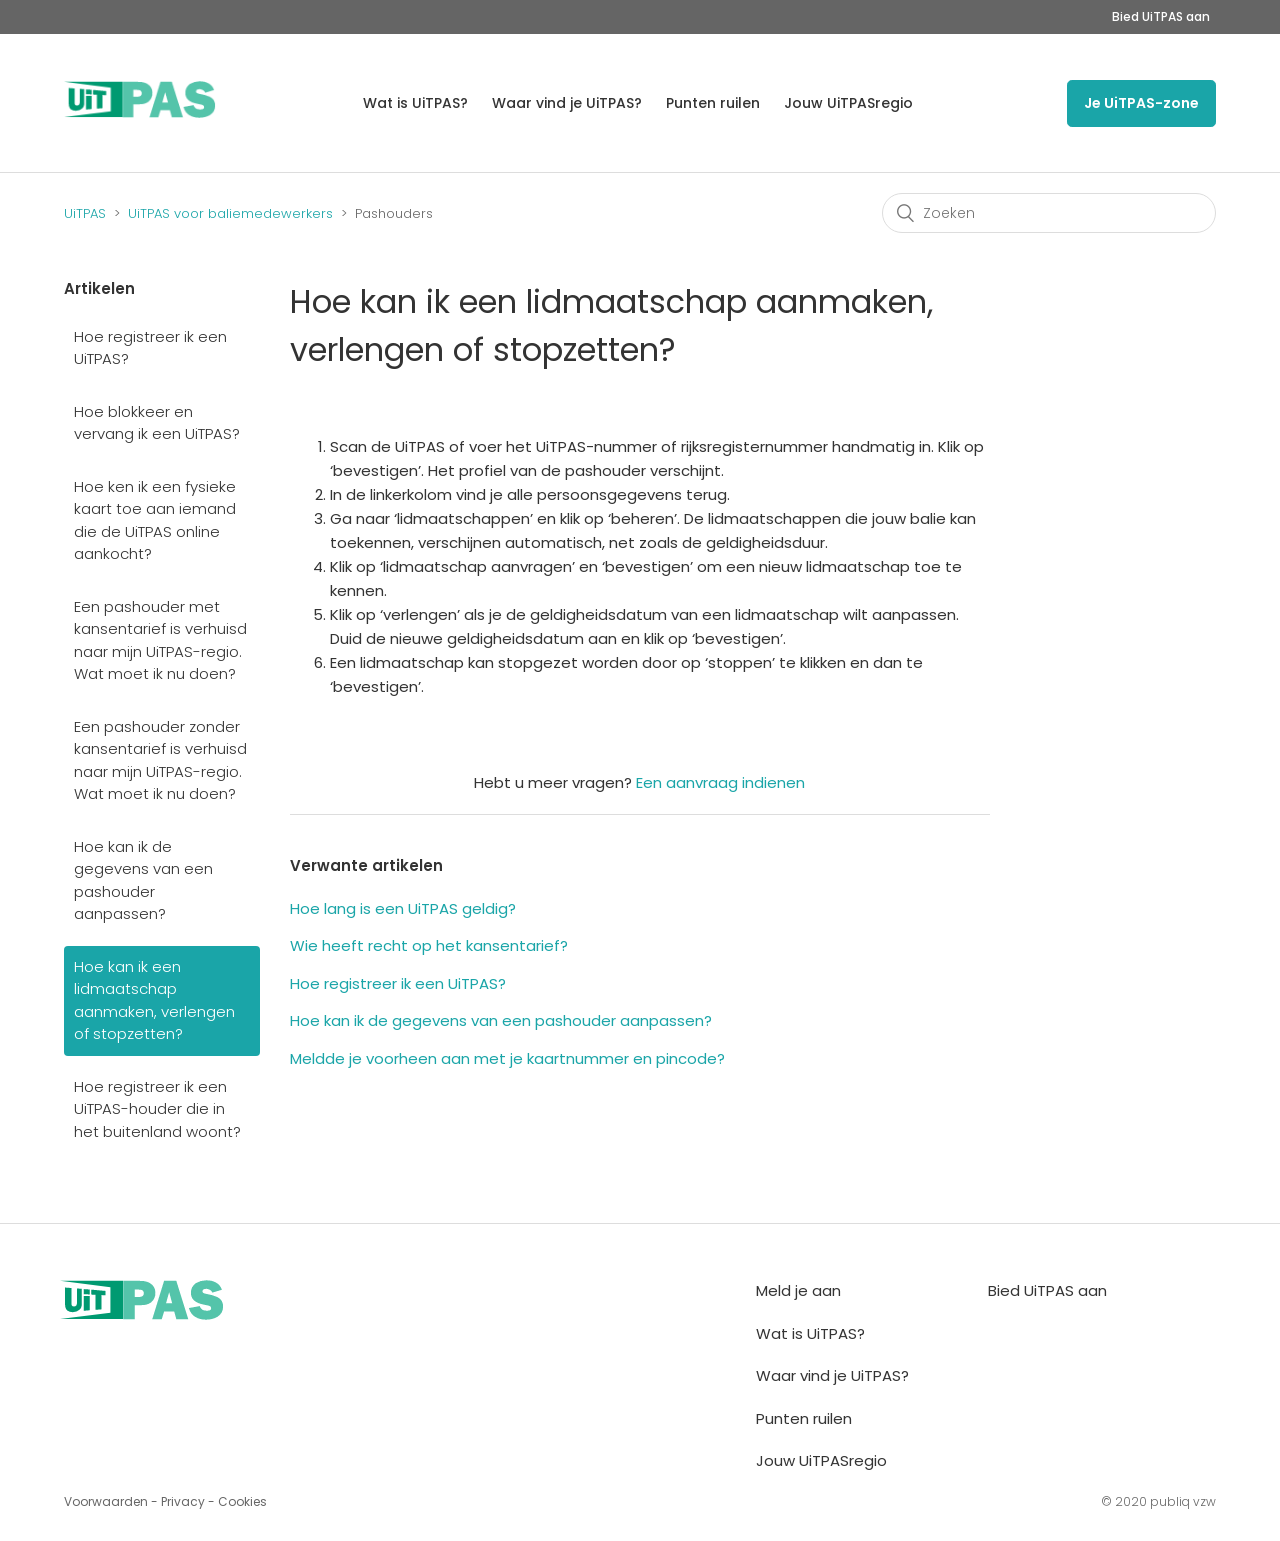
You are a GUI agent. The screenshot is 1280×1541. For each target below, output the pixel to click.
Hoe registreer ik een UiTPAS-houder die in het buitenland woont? (157, 1109)
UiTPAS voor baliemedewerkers (230, 213)
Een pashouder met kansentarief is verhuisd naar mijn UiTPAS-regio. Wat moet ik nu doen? (160, 640)
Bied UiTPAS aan (1161, 16)
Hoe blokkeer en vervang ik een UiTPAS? (157, 423)
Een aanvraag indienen (720, 782)
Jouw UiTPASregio (848, 103)
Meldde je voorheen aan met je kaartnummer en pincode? (507, 1058)
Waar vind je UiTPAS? (567, 103)
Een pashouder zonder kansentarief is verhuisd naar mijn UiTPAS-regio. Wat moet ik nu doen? (160, 760)
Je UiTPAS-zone (1141, 103)
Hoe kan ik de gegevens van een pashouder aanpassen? (143, 880)
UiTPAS (85, 213)
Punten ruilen (713, 103)
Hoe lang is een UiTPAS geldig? (403, 908)
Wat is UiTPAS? (415, 103)
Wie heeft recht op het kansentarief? (429, 945)
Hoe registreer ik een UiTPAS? (150, 348)
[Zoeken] (1049, 213)
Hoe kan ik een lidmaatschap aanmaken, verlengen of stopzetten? (154, 1000)
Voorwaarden (106, 1501)
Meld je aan (798, 1290)
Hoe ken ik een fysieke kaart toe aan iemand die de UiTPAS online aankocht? (155, 520)
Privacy (183, 1501)
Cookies (242, 1501)
